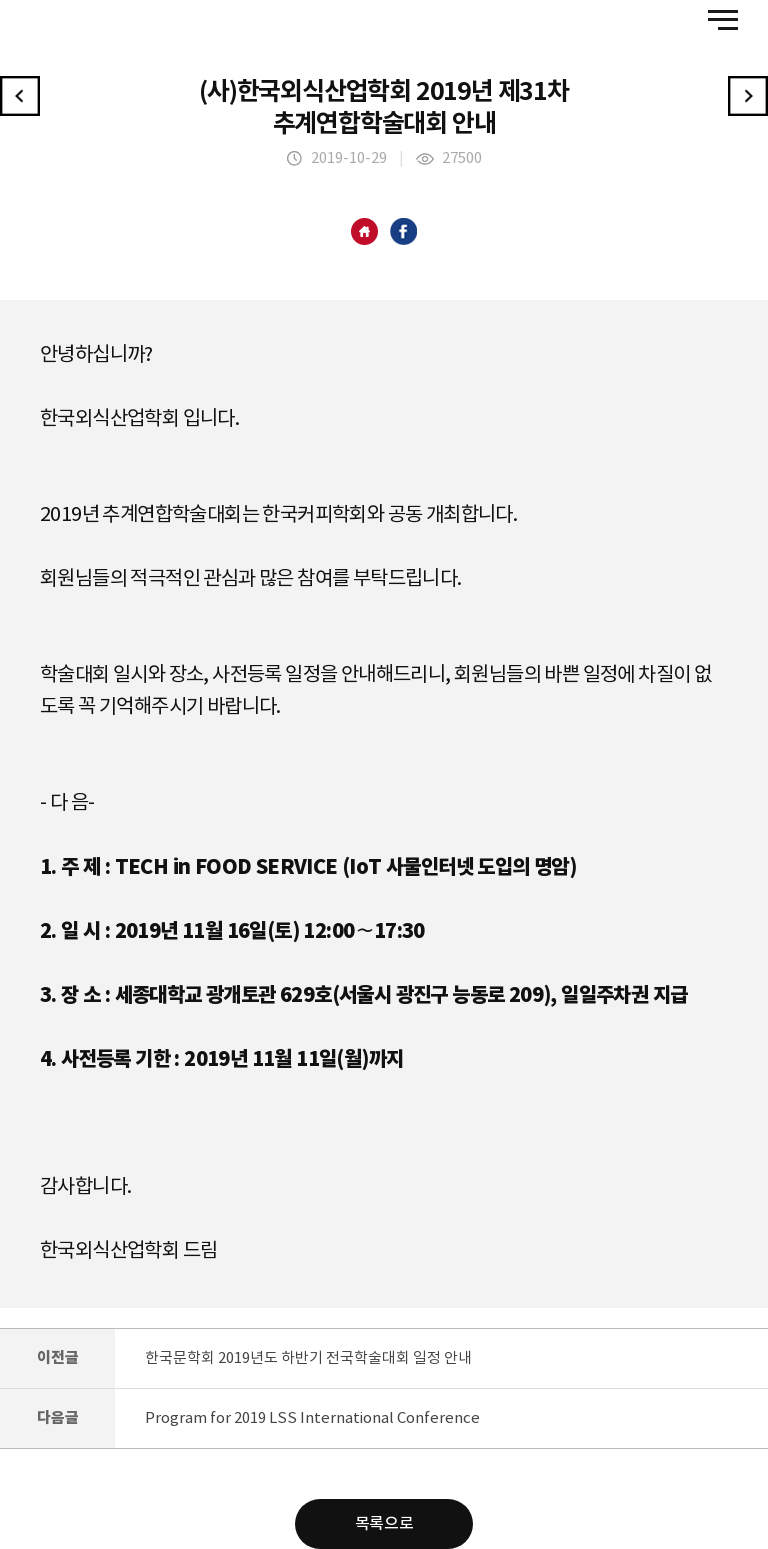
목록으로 (384, 1524)
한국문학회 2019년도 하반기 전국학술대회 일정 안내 (308, 1358)
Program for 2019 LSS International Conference (312, 1418)
